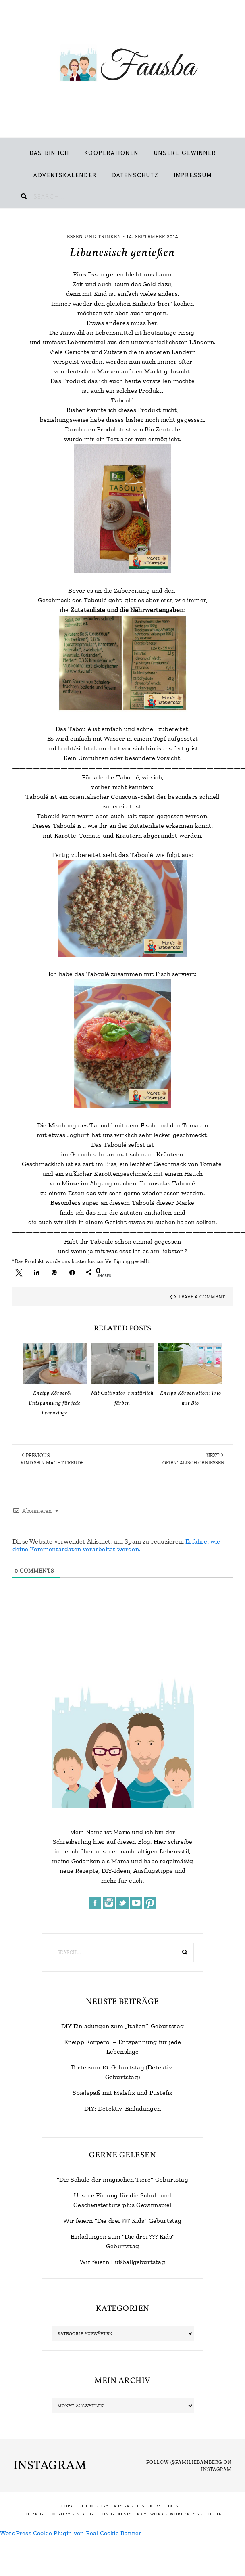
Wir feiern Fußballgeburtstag (122, 2262)
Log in (213, 2514)
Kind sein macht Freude (52, 1463)
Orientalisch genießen (193, 1463)
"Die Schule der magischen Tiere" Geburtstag (122, 2179)
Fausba (122, 64)
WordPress (184, 2514)
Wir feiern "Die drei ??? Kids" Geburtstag (122, 2220)
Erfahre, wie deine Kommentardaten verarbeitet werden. (116, 1545)
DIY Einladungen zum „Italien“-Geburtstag (122, 2026)
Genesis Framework (137, 2514)
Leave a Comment (202, 1297)
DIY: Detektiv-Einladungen (122, 2108)
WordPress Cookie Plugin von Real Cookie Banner (70, 2533)
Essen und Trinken (94, 236)
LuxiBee (174, 2506)
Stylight (88, 2514)
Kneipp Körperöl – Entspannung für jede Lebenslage (55, 1403)
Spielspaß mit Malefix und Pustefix (123, 2092)
